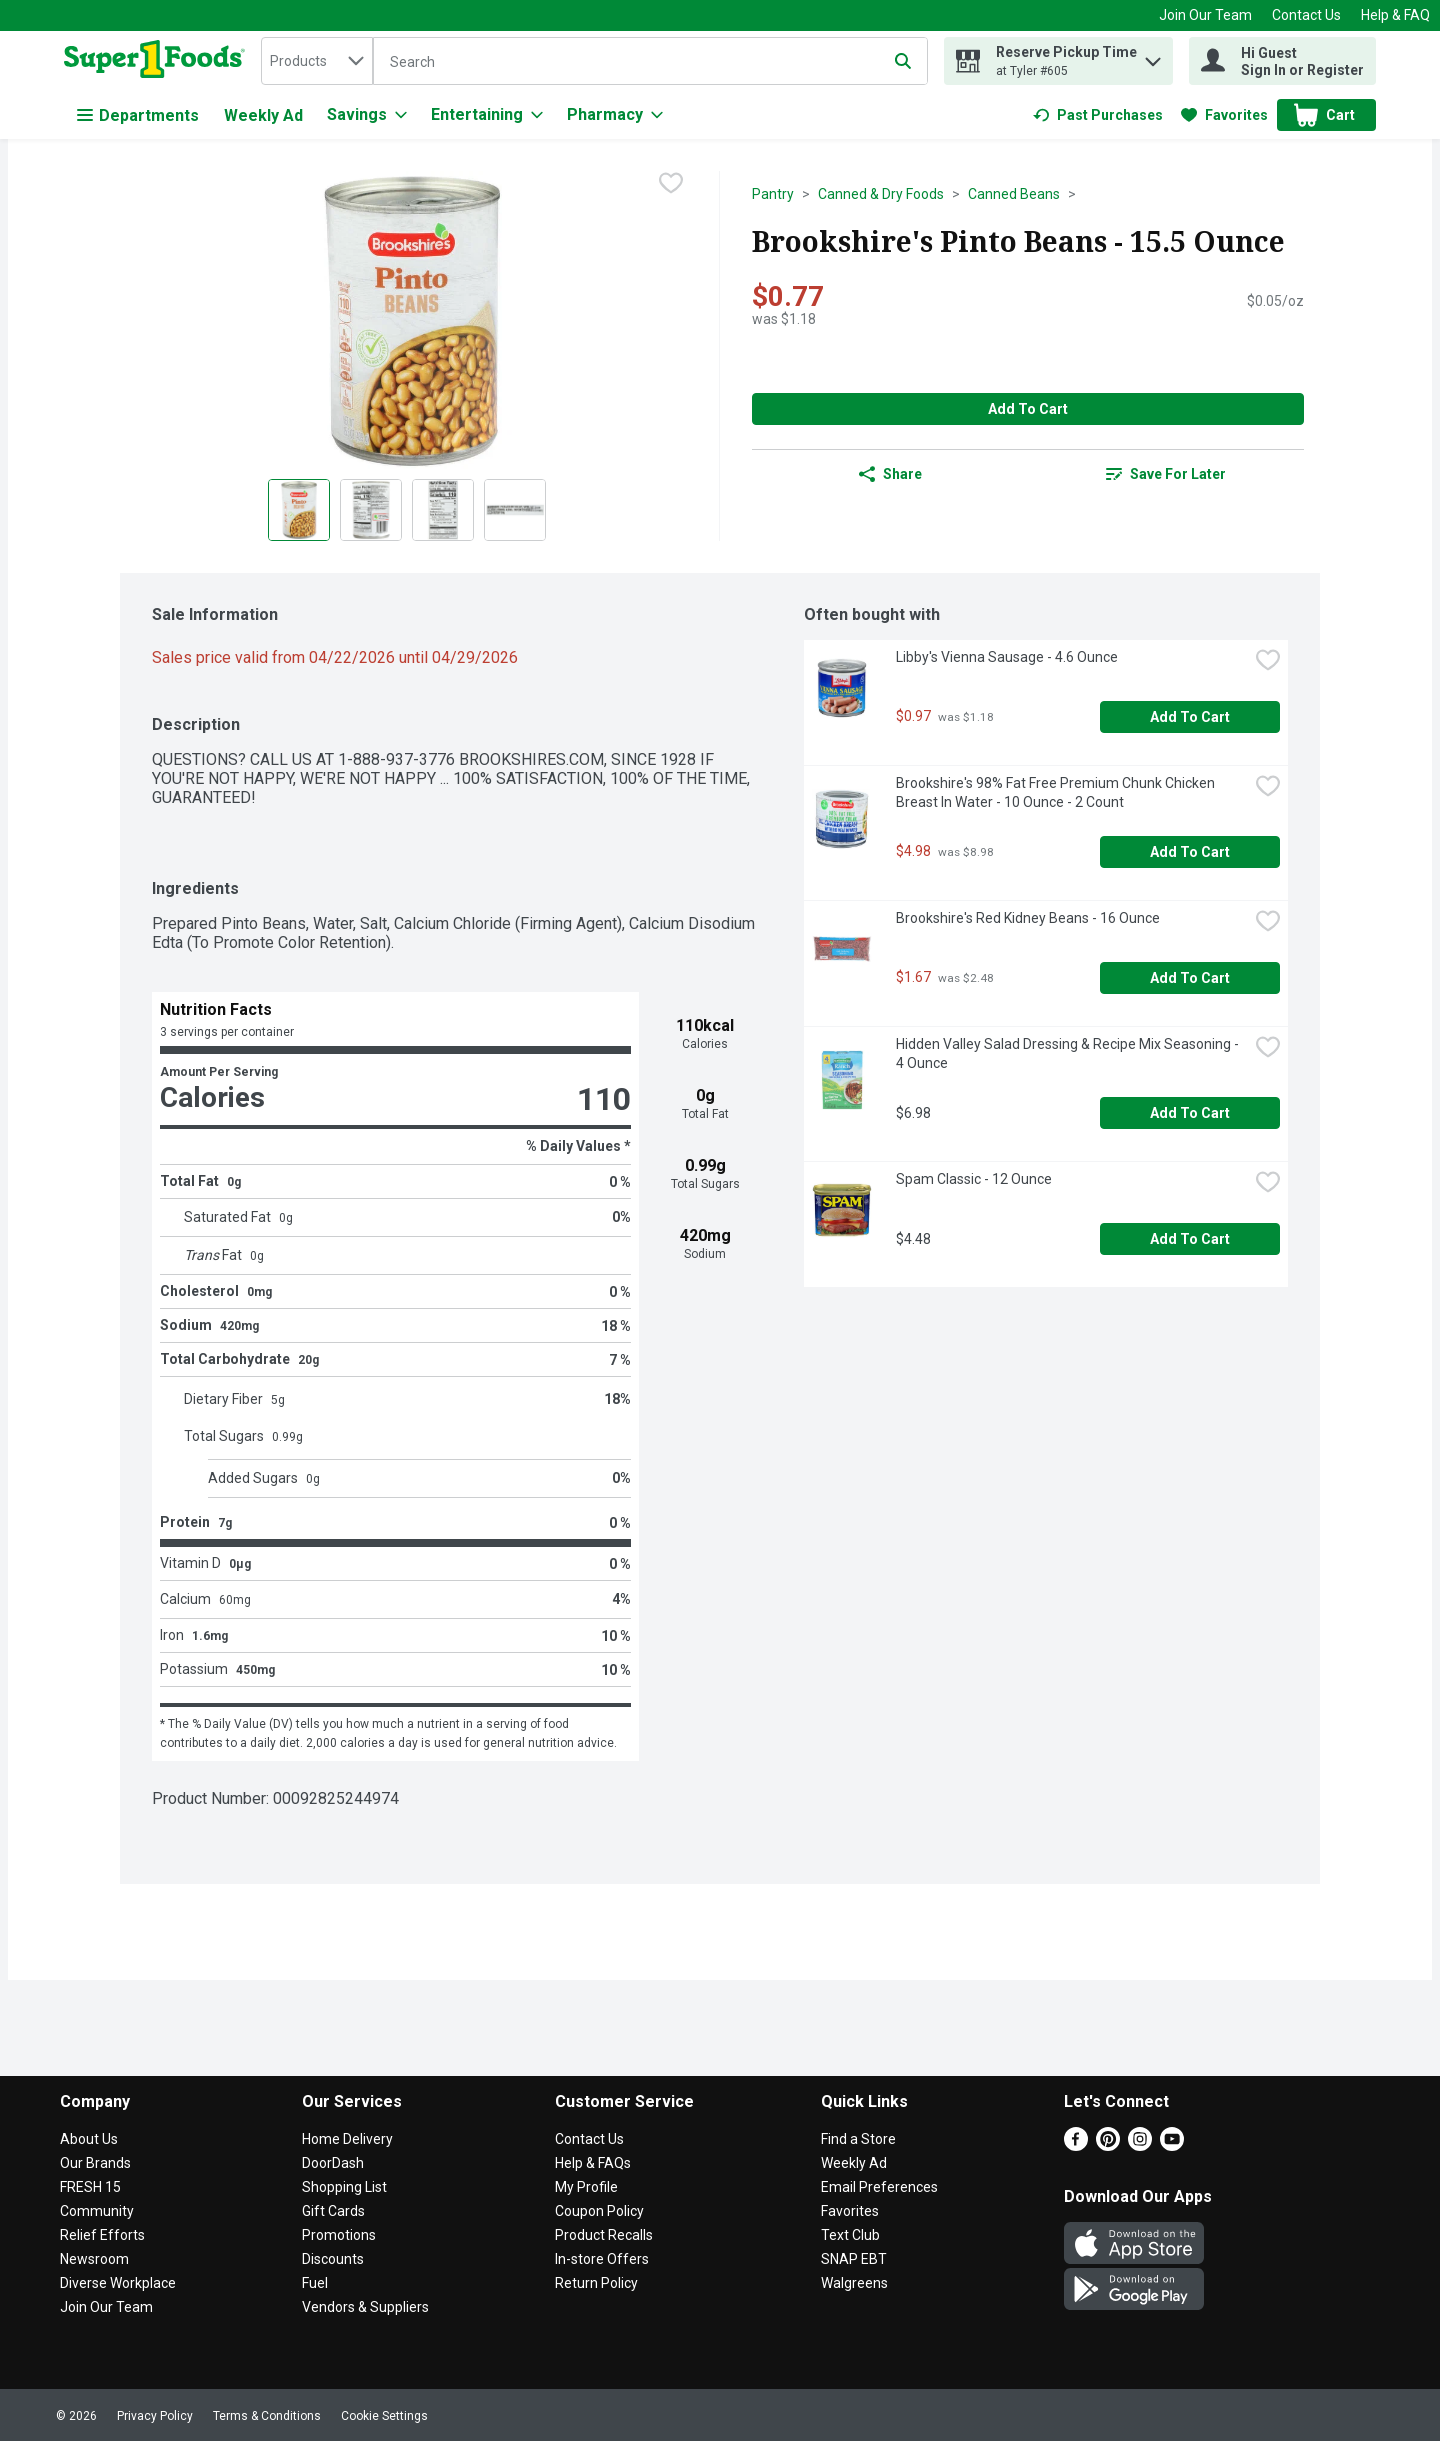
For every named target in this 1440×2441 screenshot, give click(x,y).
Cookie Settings (384, 2416)
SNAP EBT (854, 2259)
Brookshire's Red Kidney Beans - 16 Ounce (1028, 918)
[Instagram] (1140, 2145)
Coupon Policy (599, 2211)
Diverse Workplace (118, 2283)
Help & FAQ (1395, 15)
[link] (1098, 115)
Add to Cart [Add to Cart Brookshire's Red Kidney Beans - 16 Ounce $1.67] (1190, 978)
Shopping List (344, 2187)
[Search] (650, 62)
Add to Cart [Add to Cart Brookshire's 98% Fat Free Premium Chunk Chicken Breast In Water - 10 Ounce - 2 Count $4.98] (1190, 852)
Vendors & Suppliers (365, 2307)
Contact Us (1306, 15)
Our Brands (95, 2163)
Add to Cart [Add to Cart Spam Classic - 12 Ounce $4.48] (1190, 1239)
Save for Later (1166, 474)
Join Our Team (1205, 15)
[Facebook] (1076, 2145)
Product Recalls (604, 2235)
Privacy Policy (155, 2416)
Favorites (850, 2211)
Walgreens (854, 2283)
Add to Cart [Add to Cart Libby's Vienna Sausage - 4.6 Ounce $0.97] (1190, 717)
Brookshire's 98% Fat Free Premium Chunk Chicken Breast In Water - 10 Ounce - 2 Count (1057, 792)
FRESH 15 (90, 2187)
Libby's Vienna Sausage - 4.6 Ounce (1007, 657)
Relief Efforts (102, 2235)
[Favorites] (1224, 115)
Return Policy (596, 2283)
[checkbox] (671, 185)
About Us (89, 2139)
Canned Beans (1014, 194)
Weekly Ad (263, 115)
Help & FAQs (593, 2163)
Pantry (773, 194)
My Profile (586, 2187)
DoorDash (333, 2163)
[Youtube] (1172, 2145)
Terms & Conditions (267, 2416)
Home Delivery (347, 2139)
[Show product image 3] (443, 510)
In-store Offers (602, 2259)
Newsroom (94, 2259)
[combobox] (317, 61)
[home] (158, 61)
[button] (1153, 56)
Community (97, 2211)
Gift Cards (333, 2211)
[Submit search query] (903, 61)
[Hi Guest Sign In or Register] (1282, 61)
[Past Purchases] (1098, 115)
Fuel (315, 2283)
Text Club (850, 2235)
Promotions (339, 2235)
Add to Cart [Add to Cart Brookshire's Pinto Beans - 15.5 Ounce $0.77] (1028, 409)
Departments (138, 115)
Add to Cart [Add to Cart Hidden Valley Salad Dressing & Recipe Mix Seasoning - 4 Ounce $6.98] (1190, 1113)
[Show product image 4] (515, 510)
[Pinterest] (1108, 2145)
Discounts (333, 2259)
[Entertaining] (487, 115)
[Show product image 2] (371, 510)
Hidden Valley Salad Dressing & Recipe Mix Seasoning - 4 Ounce (1069, 1053)
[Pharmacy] (615, 115)
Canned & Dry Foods (881, 194)
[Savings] (367, 115)
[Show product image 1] (299, 510)
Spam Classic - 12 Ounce (974, 1179)
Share (890, 474)
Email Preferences (879, 2187)
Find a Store (858, 2139)
